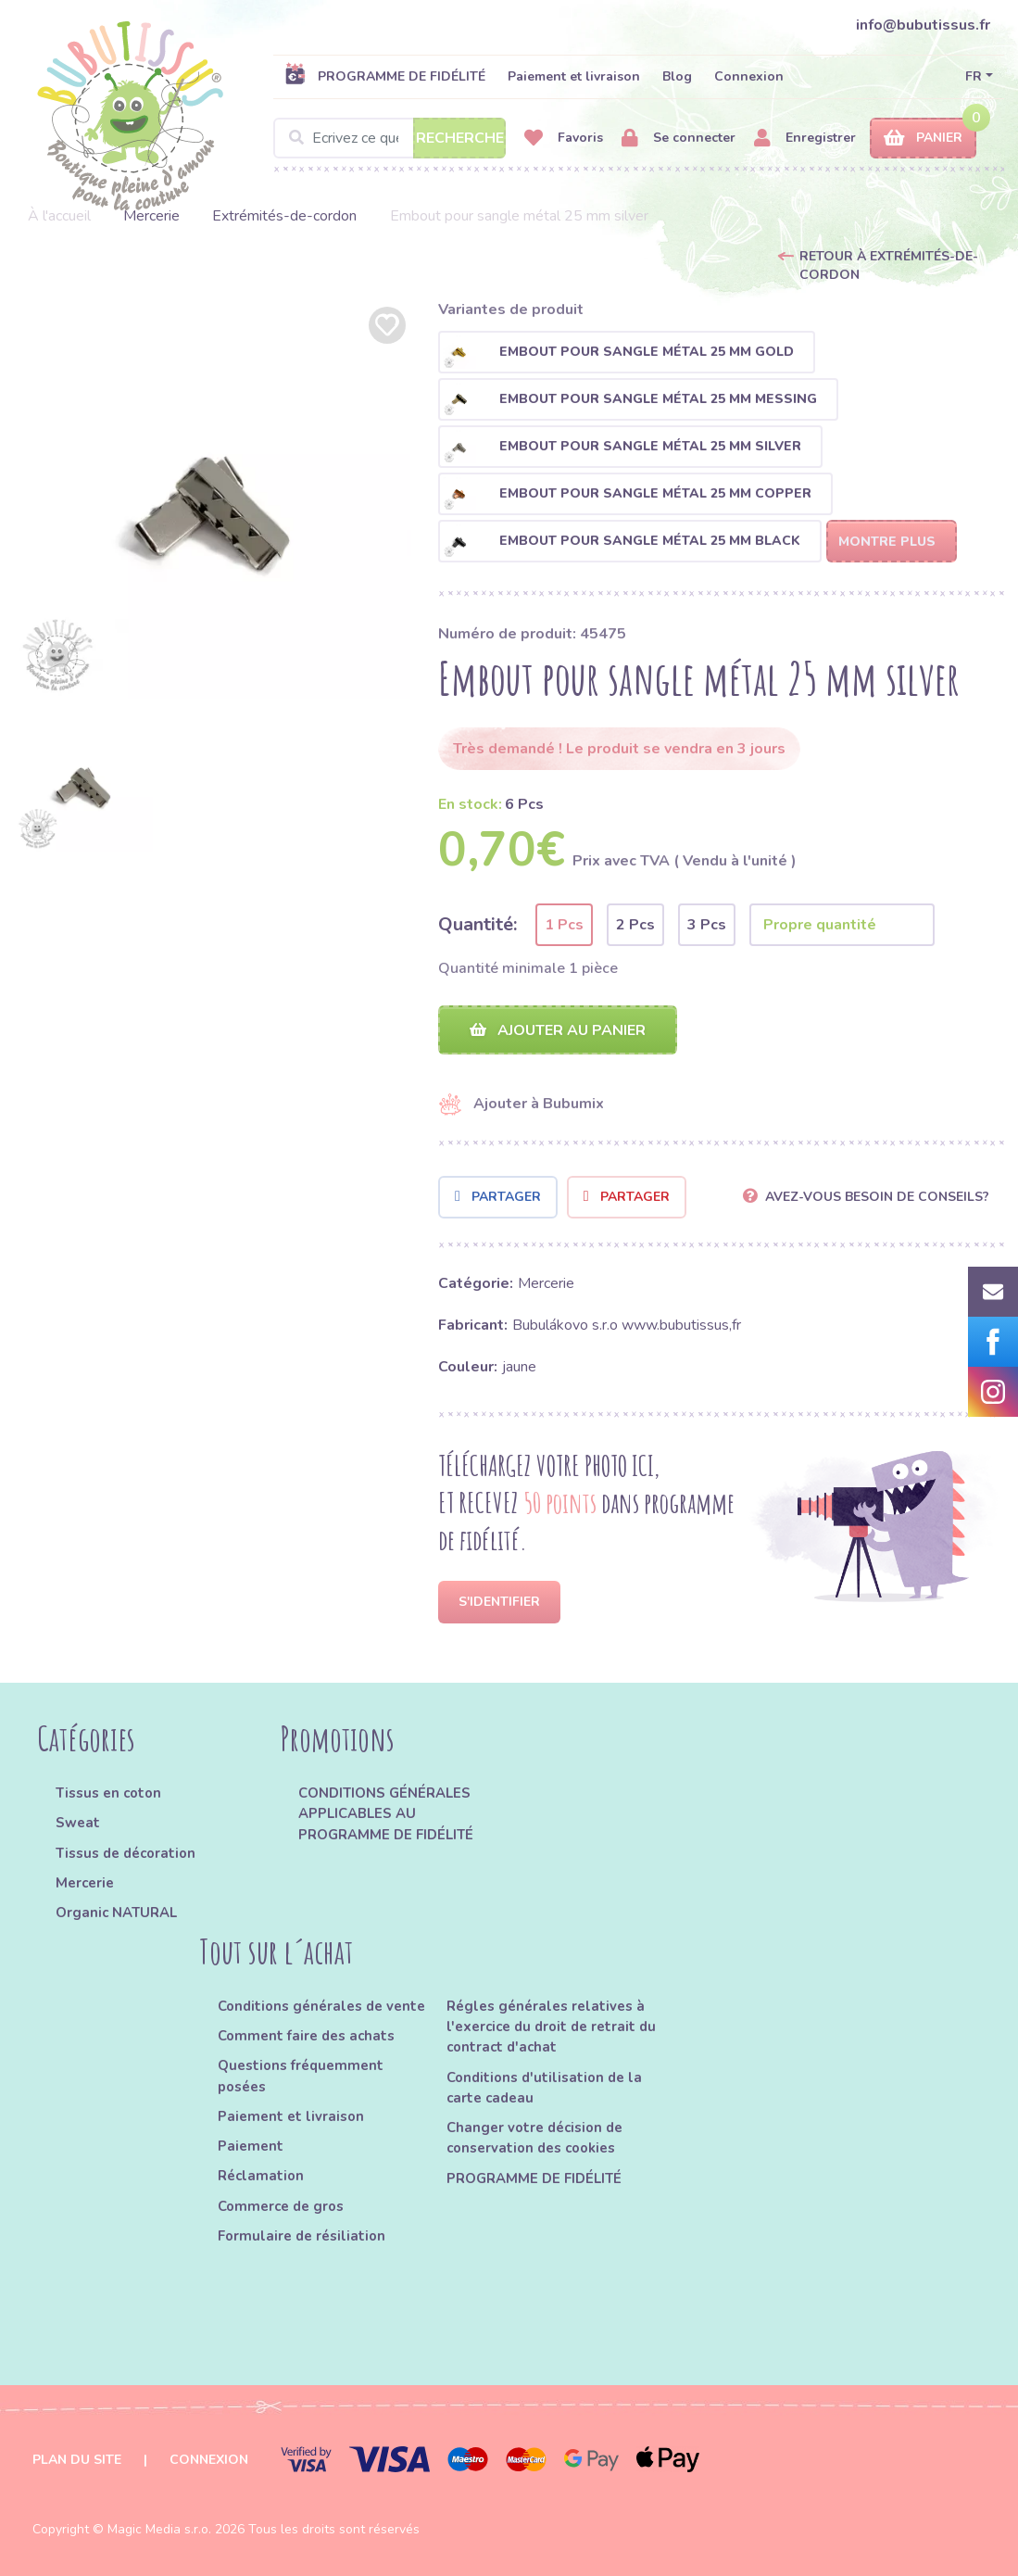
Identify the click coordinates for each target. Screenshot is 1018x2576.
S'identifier (499, 1601)
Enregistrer (805, 138)
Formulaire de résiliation (301, 2236)
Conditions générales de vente (321, 2006)
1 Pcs (564, 925)
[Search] (389, 138)
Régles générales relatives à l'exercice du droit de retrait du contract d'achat (551, 2027)
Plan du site (76, 2460)
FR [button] (973, 76)
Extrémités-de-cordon (284, 216)
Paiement (250, 2146)
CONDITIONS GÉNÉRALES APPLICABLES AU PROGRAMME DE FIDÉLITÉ (385, 1814)
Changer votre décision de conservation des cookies (534, 2137)
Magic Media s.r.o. (159, 2529)
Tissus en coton (108, 1793)
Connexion (749, 76)
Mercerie (151, 216)
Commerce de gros (281, 2206)
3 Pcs (706, 925)
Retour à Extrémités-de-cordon (888, 265)
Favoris (563, 138)
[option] (212, 500)
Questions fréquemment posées (300, 2075)
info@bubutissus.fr (923, 25)
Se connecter (678, 138)
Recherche (460, 138)
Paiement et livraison (574, 76)
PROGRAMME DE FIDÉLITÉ (384, 76)
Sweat (78, 1822)
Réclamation (261, 2175)
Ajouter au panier (558, 1030)
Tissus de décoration (125, 1853)
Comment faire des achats (306, 2036)
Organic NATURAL (116, 1912)
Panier (923, 138)
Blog (677, 76)
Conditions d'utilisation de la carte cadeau (544, 2087)
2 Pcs (635, 925)
